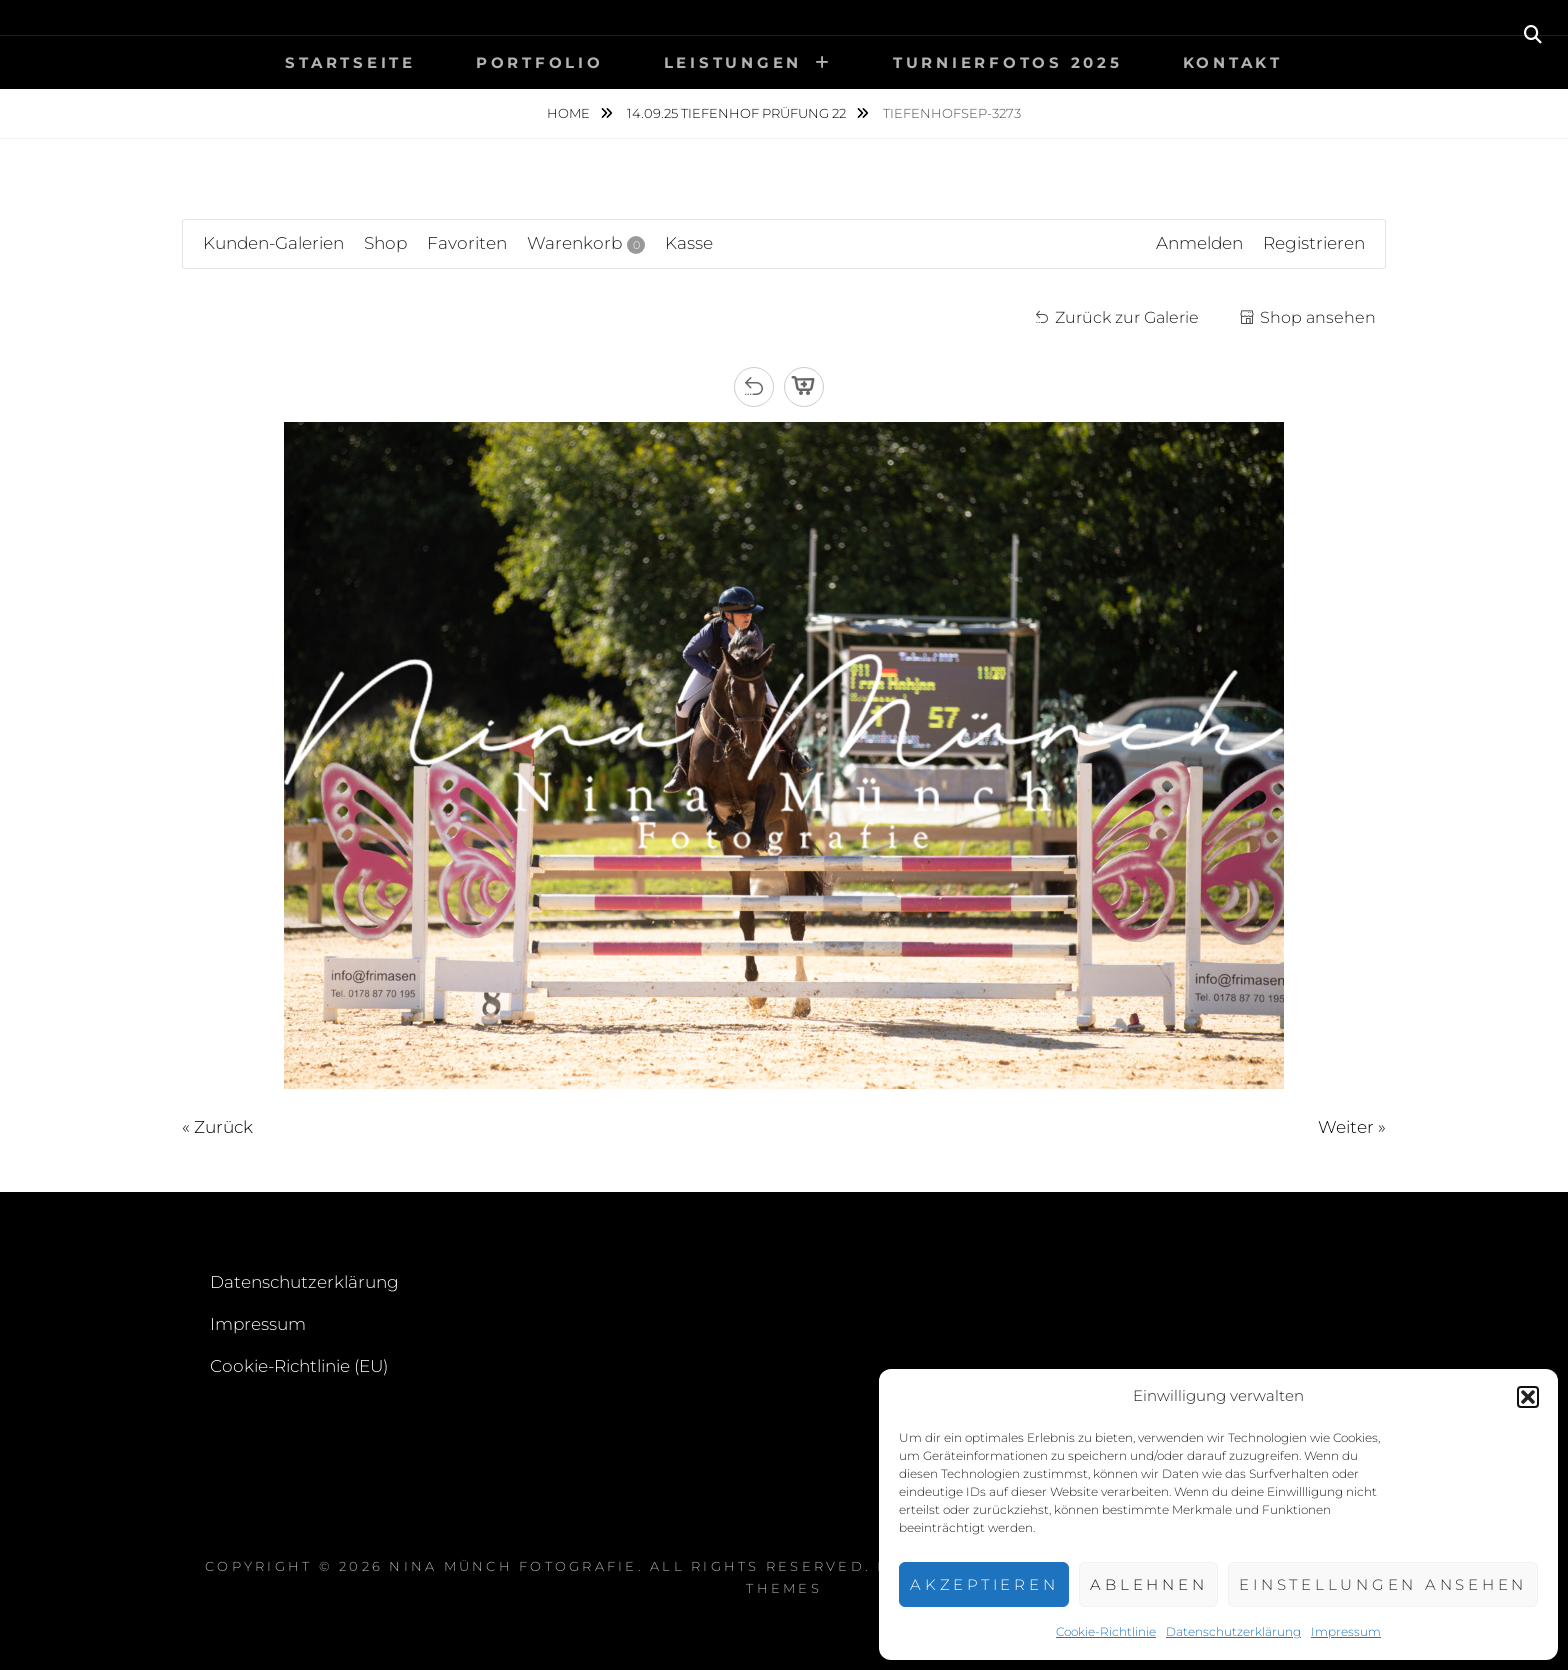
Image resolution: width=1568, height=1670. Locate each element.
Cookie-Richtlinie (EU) (299, 1366)
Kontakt (1233, 62)
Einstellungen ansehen (1383, 1584)
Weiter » (1352, 1127)
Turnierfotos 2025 (1008, 62)
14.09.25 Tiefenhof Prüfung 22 (738, 113)
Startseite (350, 62)
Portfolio (540, 62)
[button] (1528, 1397)
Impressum (1346, 1631)
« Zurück (217, 1127)
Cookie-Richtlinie (1106, 1631)
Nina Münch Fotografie (513, 1566)
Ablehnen (1148, 1584)
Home (570, 113)
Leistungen (733, 62)
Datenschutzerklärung (1233, 1631)
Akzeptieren (984, 1584)
